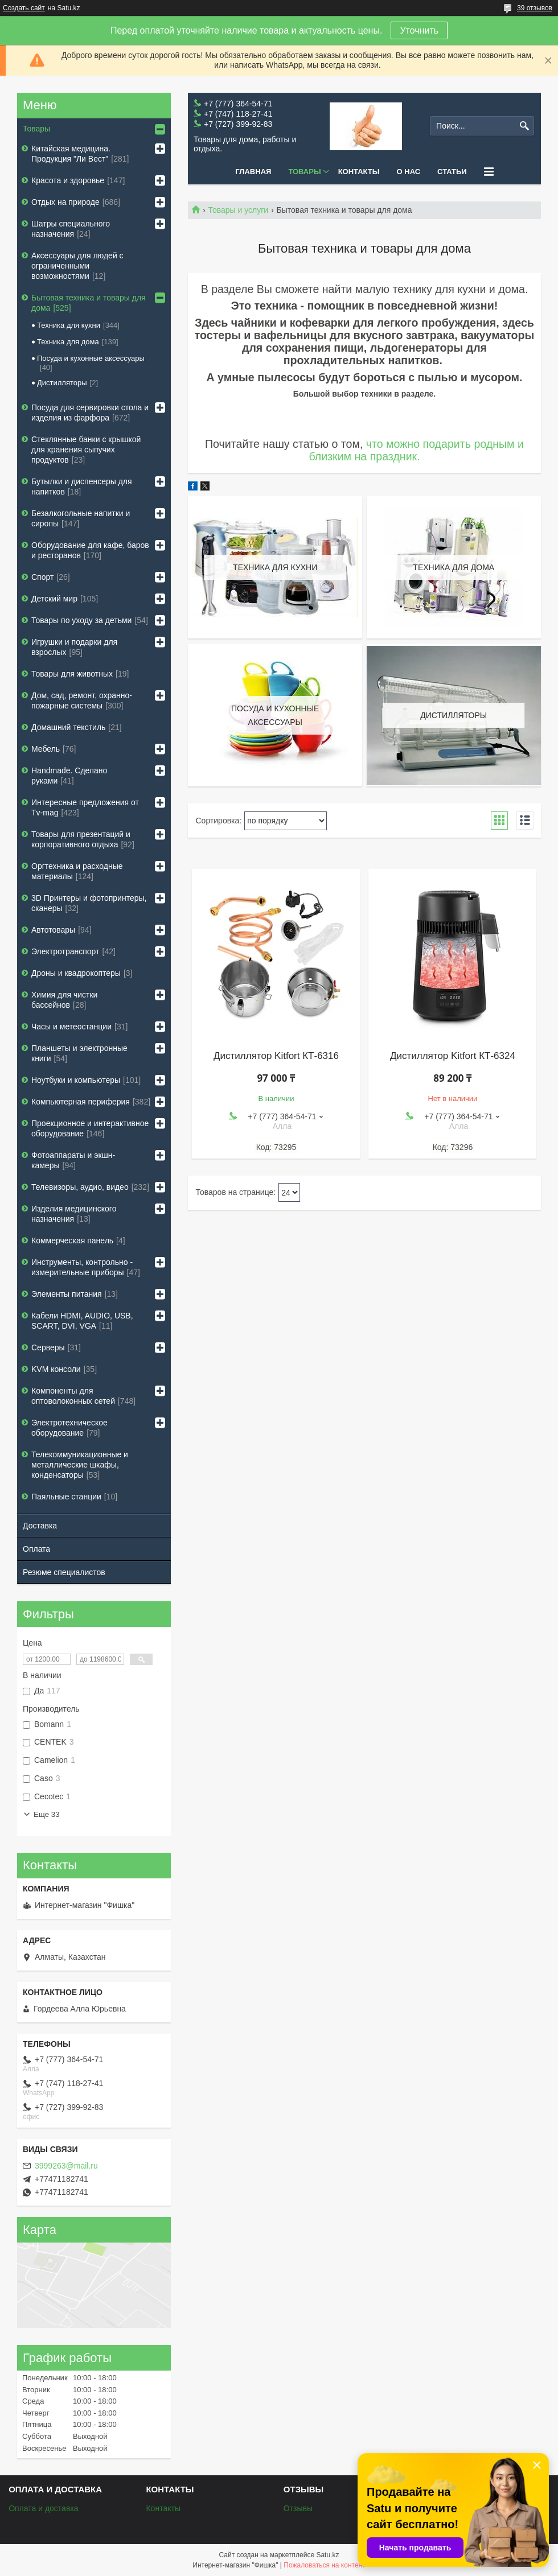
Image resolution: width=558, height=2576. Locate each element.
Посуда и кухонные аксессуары (91, 358)
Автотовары (53, 929)
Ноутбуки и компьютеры (75, 1080)
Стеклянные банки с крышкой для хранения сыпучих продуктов (86, 449)
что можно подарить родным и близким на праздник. (416, 450)
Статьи (452, 171)
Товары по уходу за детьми (81, 620)
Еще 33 (47, 1814)
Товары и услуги (238, 210)
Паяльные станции (66, 1496)
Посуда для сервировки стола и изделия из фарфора (90, 412)
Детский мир (54, 598)
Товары (304, 171)
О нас (409, 171)
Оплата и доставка (43, 2508)
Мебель (45, 748)
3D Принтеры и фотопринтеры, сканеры (88, 903)
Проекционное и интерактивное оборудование (90, 1128)
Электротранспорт (65, 951)
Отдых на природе (65, 202)
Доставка (40, 1525)
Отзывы (298, 2508)
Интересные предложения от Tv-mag (85, 807)
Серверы (48, 1347)
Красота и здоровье (67, 180)
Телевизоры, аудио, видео (80, 1187)
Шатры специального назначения (70, 228)
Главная (253, 171)
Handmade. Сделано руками (69, 775)
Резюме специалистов (64, 1572)
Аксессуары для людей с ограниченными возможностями (77, 266)
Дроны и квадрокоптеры (76, 973)
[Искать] (524, 126)
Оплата (36, 1548)
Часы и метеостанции (71, 1026)
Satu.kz (327, 2555)
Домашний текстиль (68, 727)
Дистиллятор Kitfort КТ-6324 (452, 1056)
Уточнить (419, 30)
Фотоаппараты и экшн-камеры (73, 1160)
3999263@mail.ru (66, 2165)
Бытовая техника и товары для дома (88, 302)
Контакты (359, 171)
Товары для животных (72, 673)
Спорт (42, 577)
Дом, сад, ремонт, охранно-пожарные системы (81, 700)
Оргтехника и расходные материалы (77, 871)
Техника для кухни (68, 325)
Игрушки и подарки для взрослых (74, 647)
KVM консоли (56, 1369)
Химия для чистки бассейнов (64, 999)
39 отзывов (534, 8)
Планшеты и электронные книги (79, 1053)
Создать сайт (24, 8)
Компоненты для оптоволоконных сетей (73, 1396)
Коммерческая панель (72, 1240)
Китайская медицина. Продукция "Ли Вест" (70, 153)
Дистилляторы (62, 382)
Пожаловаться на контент (324, 2565)
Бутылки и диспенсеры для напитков (81, 486)
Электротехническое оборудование (69, 1427)
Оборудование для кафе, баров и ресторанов (90, 550)
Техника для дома (68, 341)
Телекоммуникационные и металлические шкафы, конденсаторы (79, 1464)
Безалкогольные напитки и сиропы (80, 518)
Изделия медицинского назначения (73, 1213)
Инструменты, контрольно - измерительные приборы (82, 1267)
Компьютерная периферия (80, 1101)
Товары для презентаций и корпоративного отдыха (80, 839)
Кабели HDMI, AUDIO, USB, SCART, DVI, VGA (82, 1320)
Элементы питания (66, 1294)
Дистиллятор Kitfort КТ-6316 (276, 1056)
